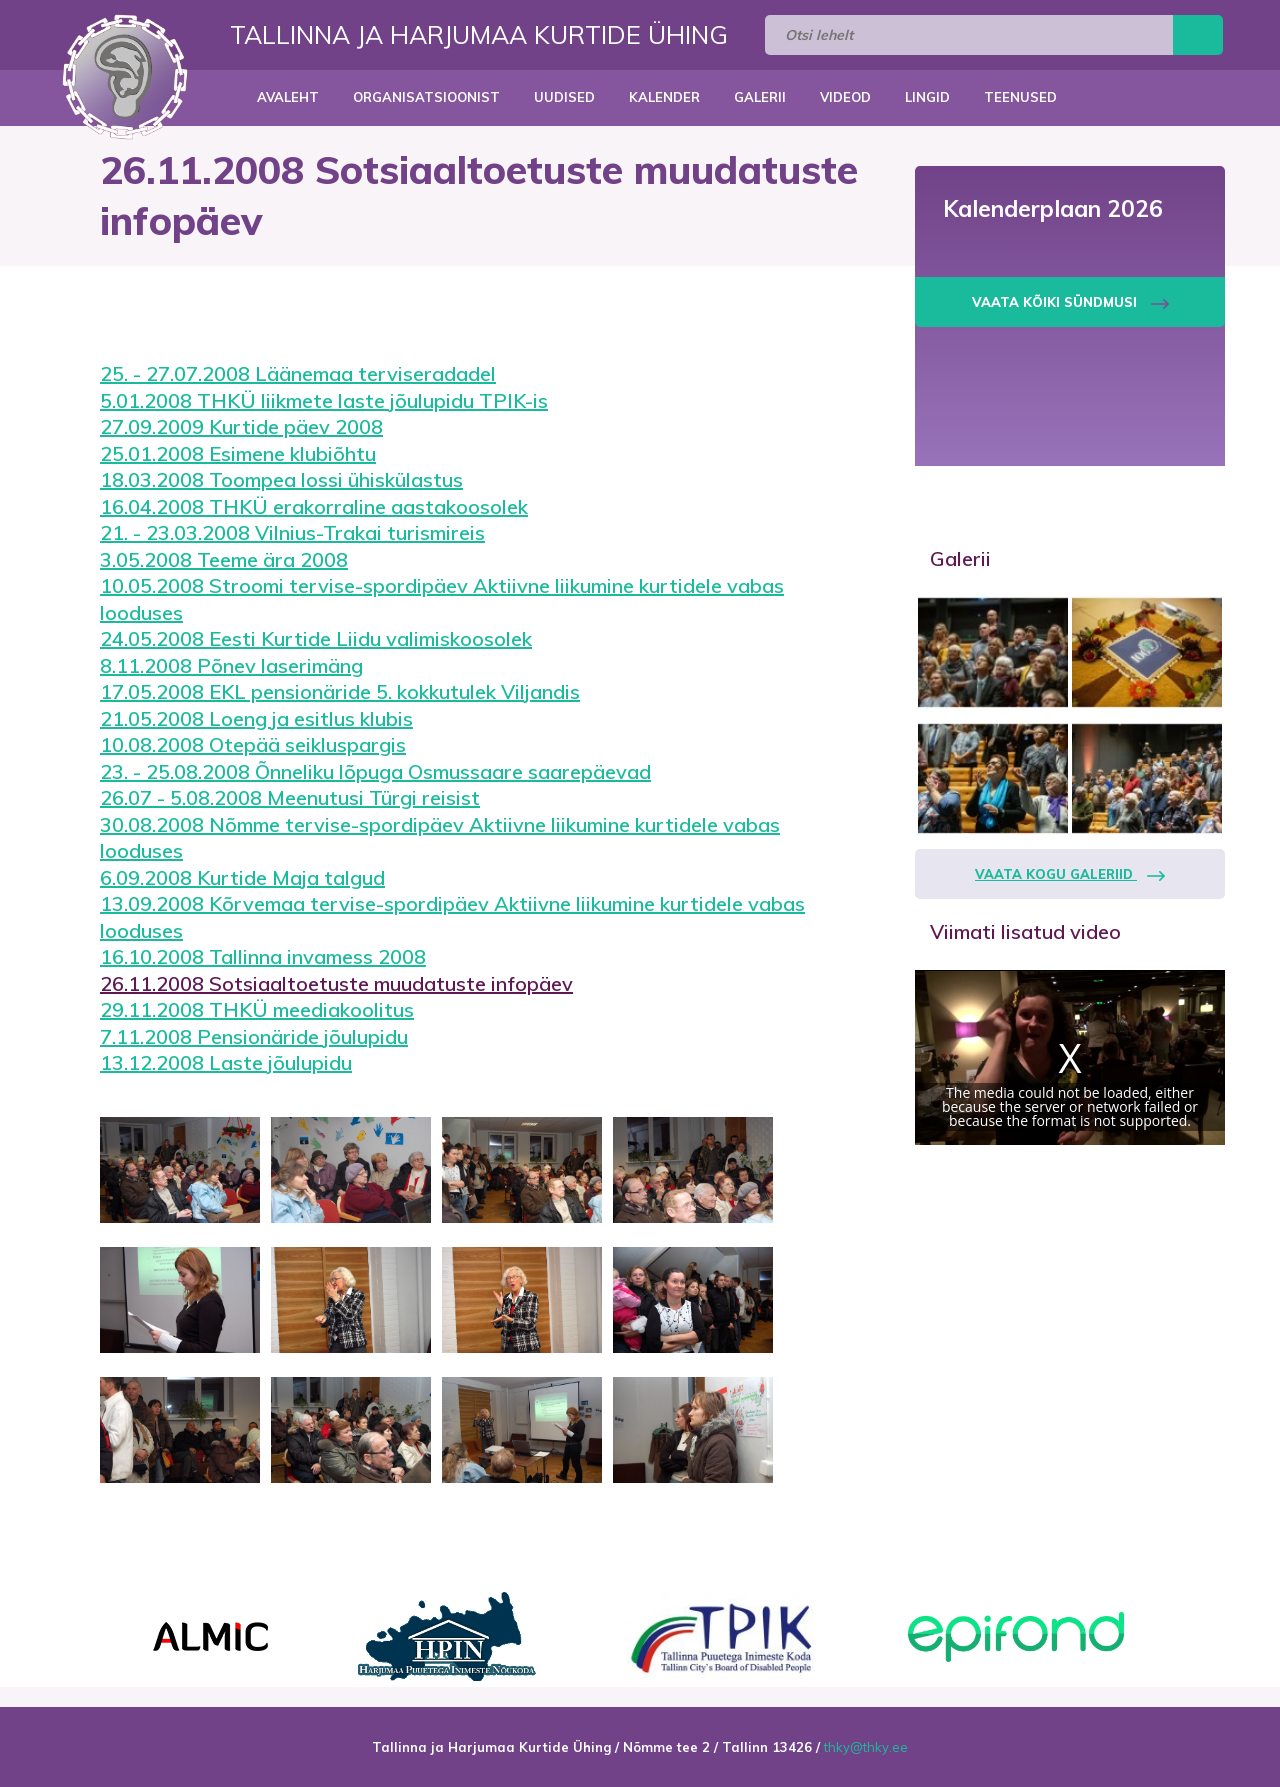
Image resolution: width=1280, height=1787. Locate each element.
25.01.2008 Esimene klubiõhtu (238, 453)
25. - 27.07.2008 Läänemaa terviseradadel (298, 373)
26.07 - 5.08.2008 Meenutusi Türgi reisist (290, 797)
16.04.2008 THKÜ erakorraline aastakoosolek (314, 506)
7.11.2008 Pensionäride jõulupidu (254, 1036)
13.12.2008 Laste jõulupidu (226, 1062)
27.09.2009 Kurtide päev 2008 (241, 426)
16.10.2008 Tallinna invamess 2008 (263, 956)
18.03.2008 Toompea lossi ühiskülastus (281, 479)
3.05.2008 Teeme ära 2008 (224, 559)
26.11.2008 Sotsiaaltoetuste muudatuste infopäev (336, 983)
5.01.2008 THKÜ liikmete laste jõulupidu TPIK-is (324, 400)
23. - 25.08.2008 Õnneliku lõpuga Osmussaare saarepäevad (375, 771)
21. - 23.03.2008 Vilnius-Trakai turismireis (292, 532)
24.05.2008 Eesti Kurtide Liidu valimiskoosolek (316, 638)
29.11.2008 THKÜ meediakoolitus (257, 1009)
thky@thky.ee (866, 1747)
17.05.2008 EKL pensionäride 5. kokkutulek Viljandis (340, 691)
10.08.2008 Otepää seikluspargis (253, 744)
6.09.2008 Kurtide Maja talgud (242, 877)
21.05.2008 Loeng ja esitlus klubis (256, 718)
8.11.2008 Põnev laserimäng (231, 665)
